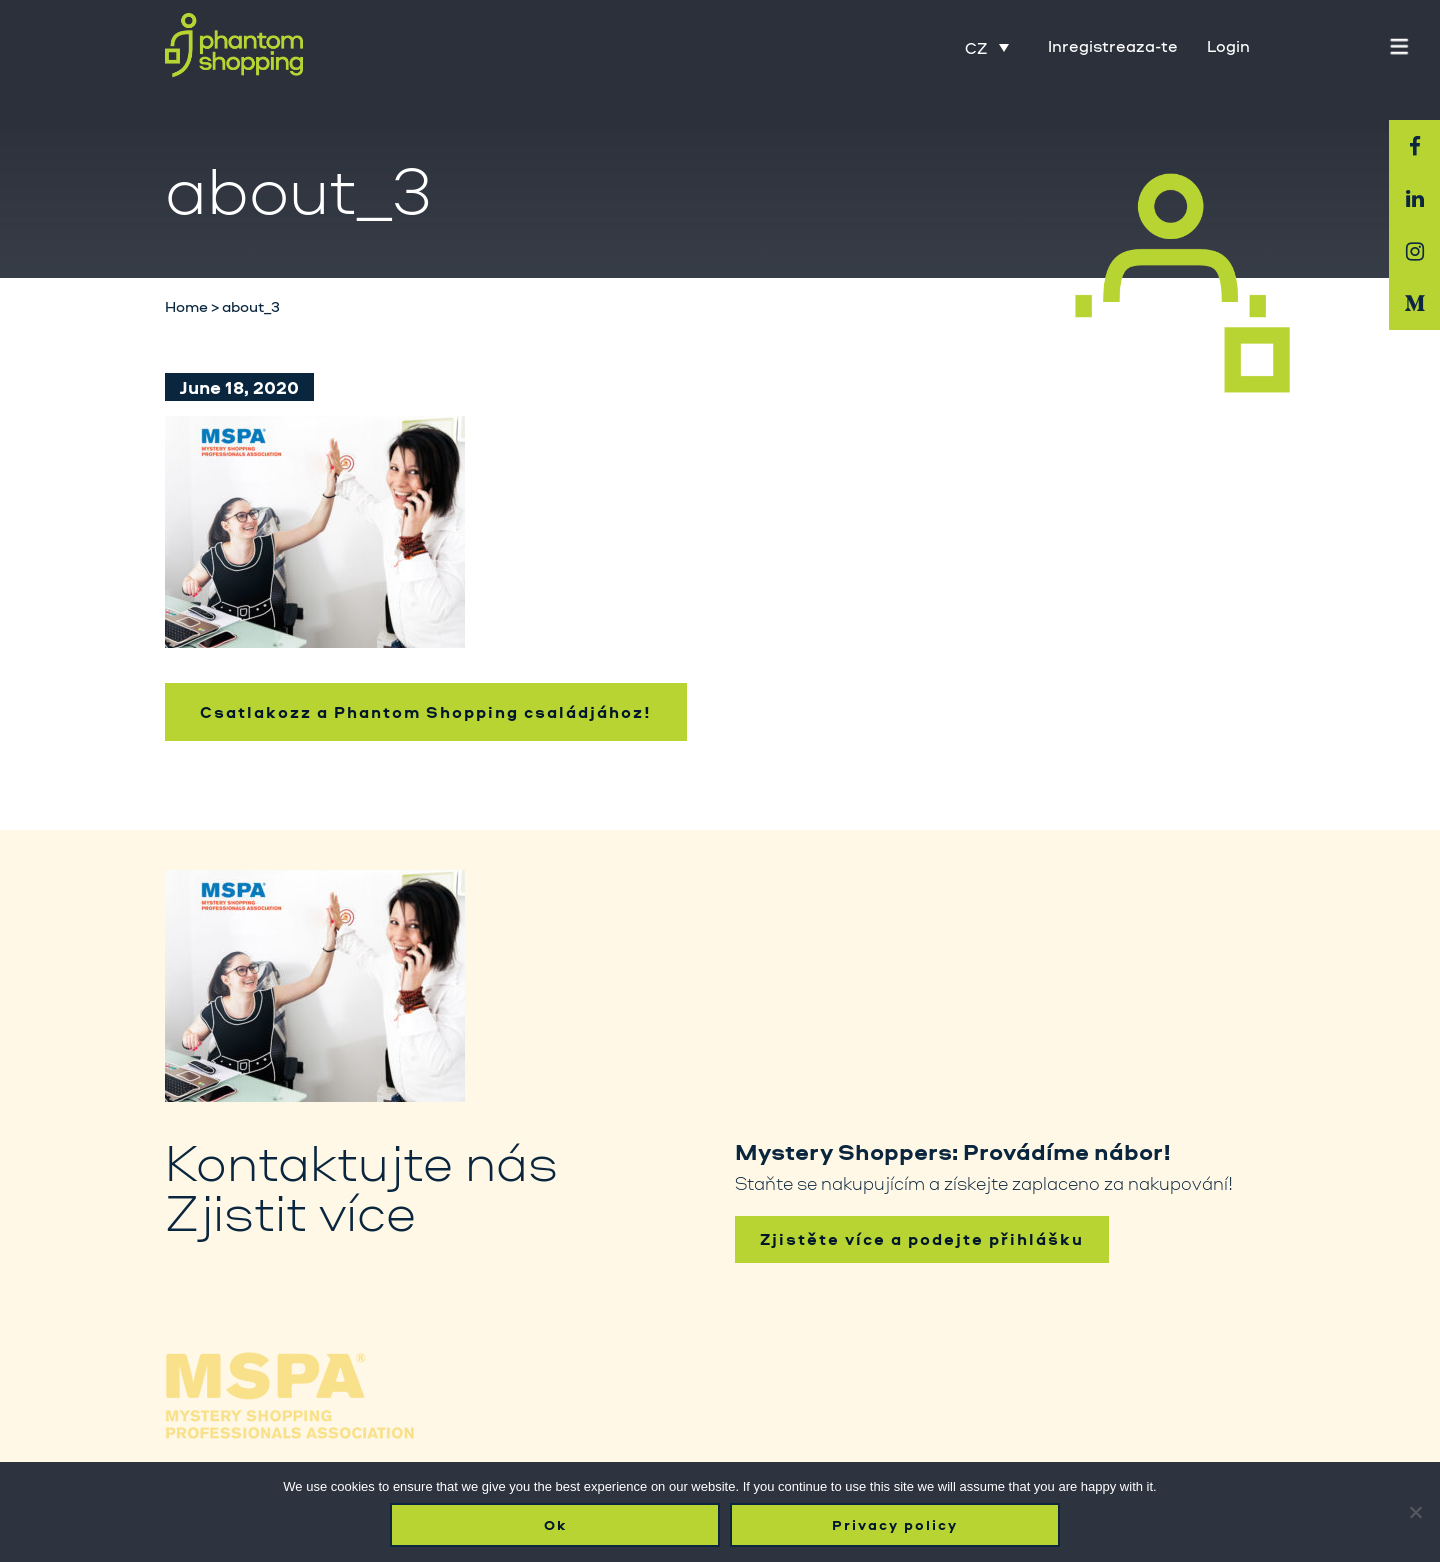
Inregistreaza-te (1113, 46)
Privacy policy (895, 1525)
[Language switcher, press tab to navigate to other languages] (987, 47)
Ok (555, 1525)
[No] (1415, 1512)
